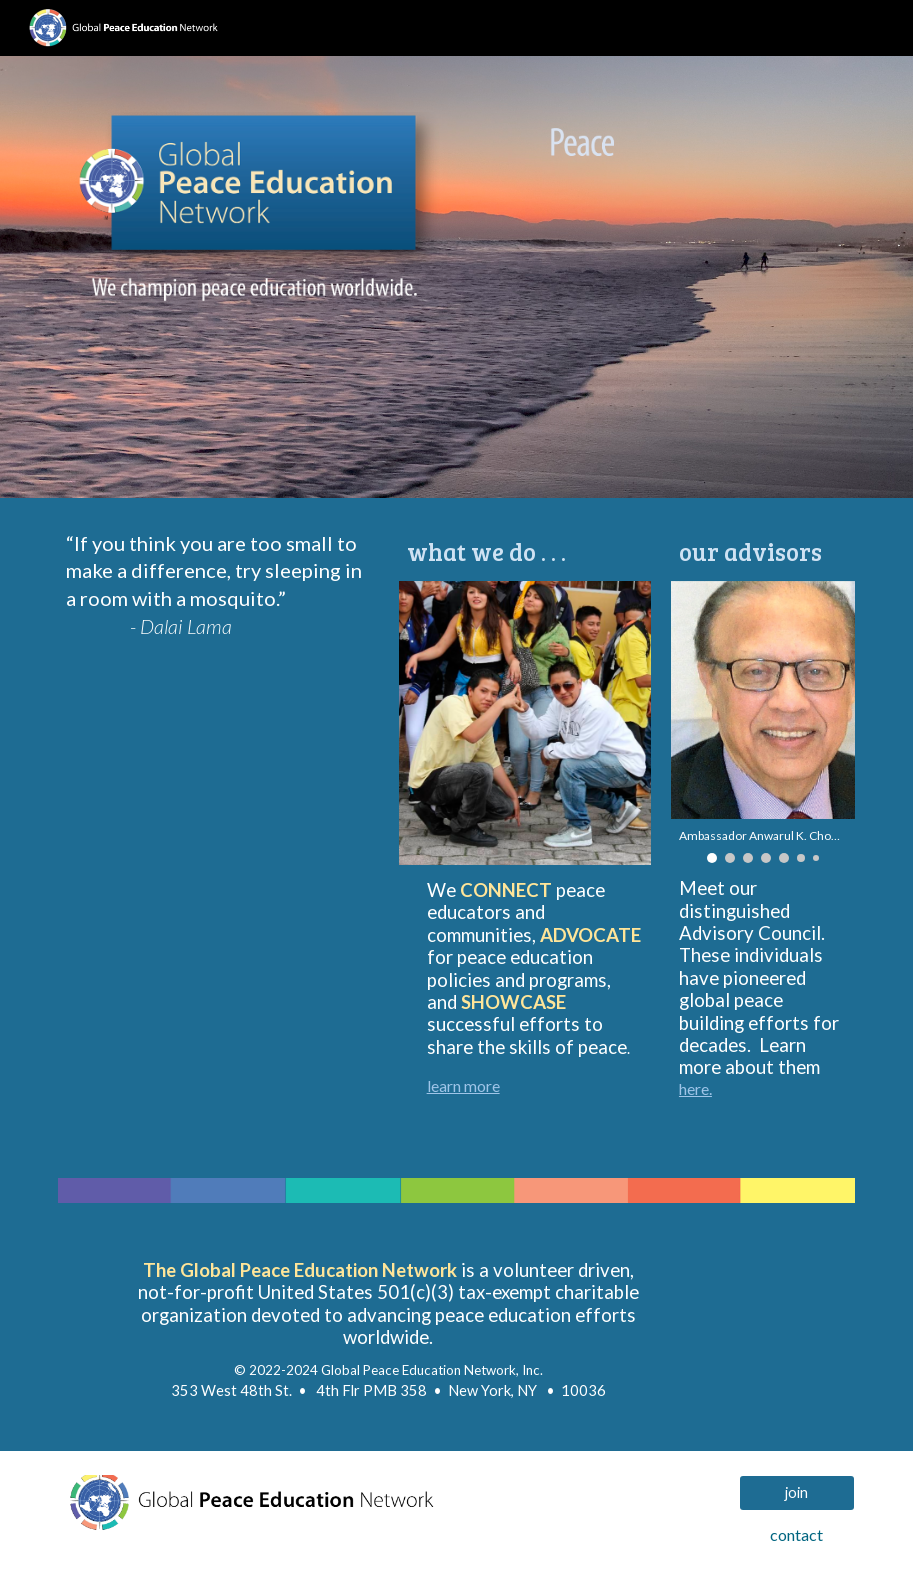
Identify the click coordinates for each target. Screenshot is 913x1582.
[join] (797, 1493)
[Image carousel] (661, 204)
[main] (218, 594)
